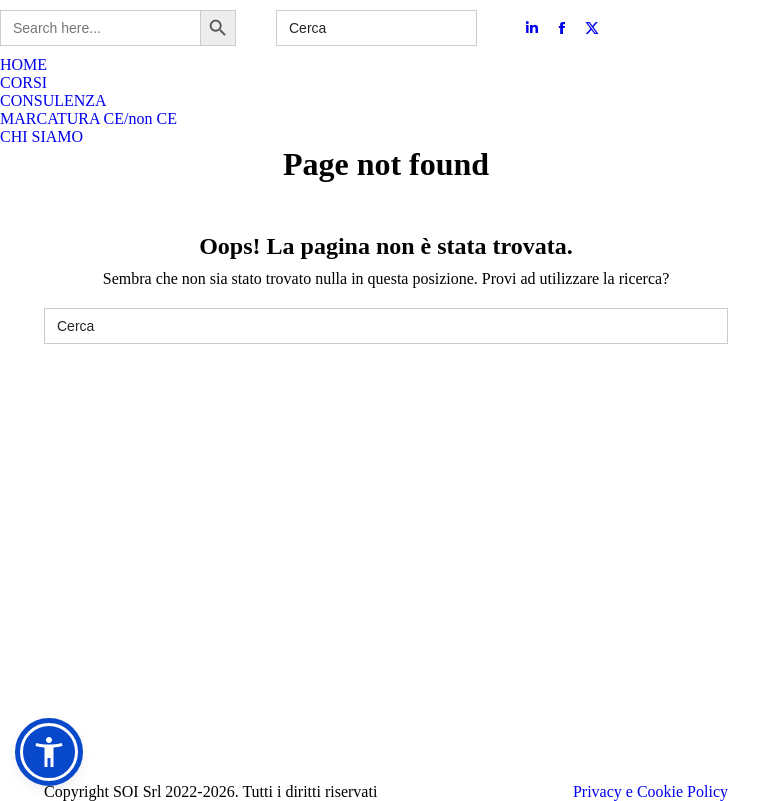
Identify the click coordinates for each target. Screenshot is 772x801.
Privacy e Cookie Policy (650, 791)
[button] (49, 752)
